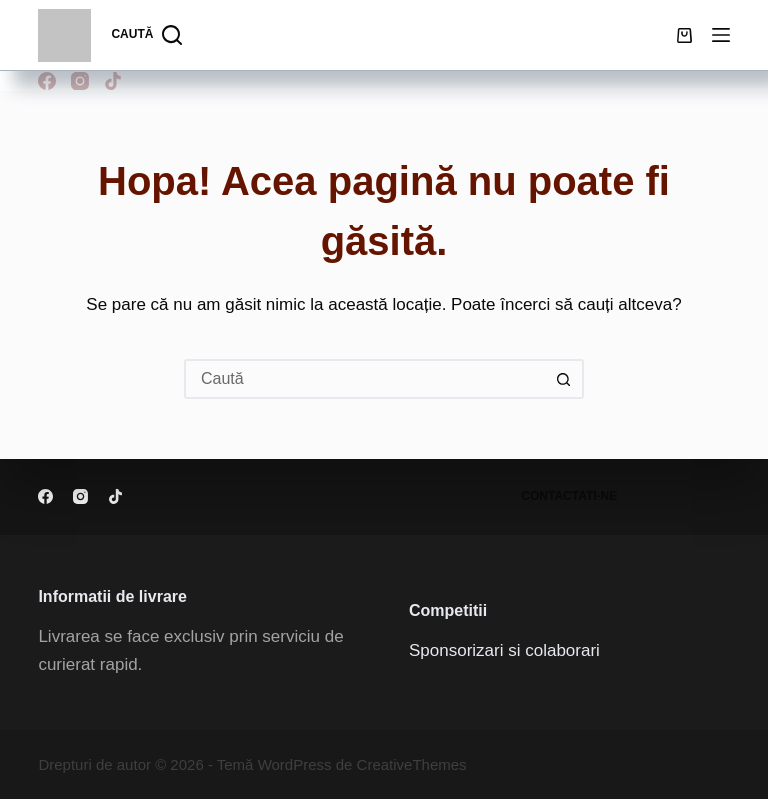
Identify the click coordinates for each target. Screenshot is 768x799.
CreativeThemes (412, 764)
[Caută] (146, 35)
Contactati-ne (569, 496)
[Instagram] (80, 81)
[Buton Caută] (564, 379)
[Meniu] (721, 35)
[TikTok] (113, 81)
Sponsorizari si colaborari (504, 650)
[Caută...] (364, 379)
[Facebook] (47, 81)
